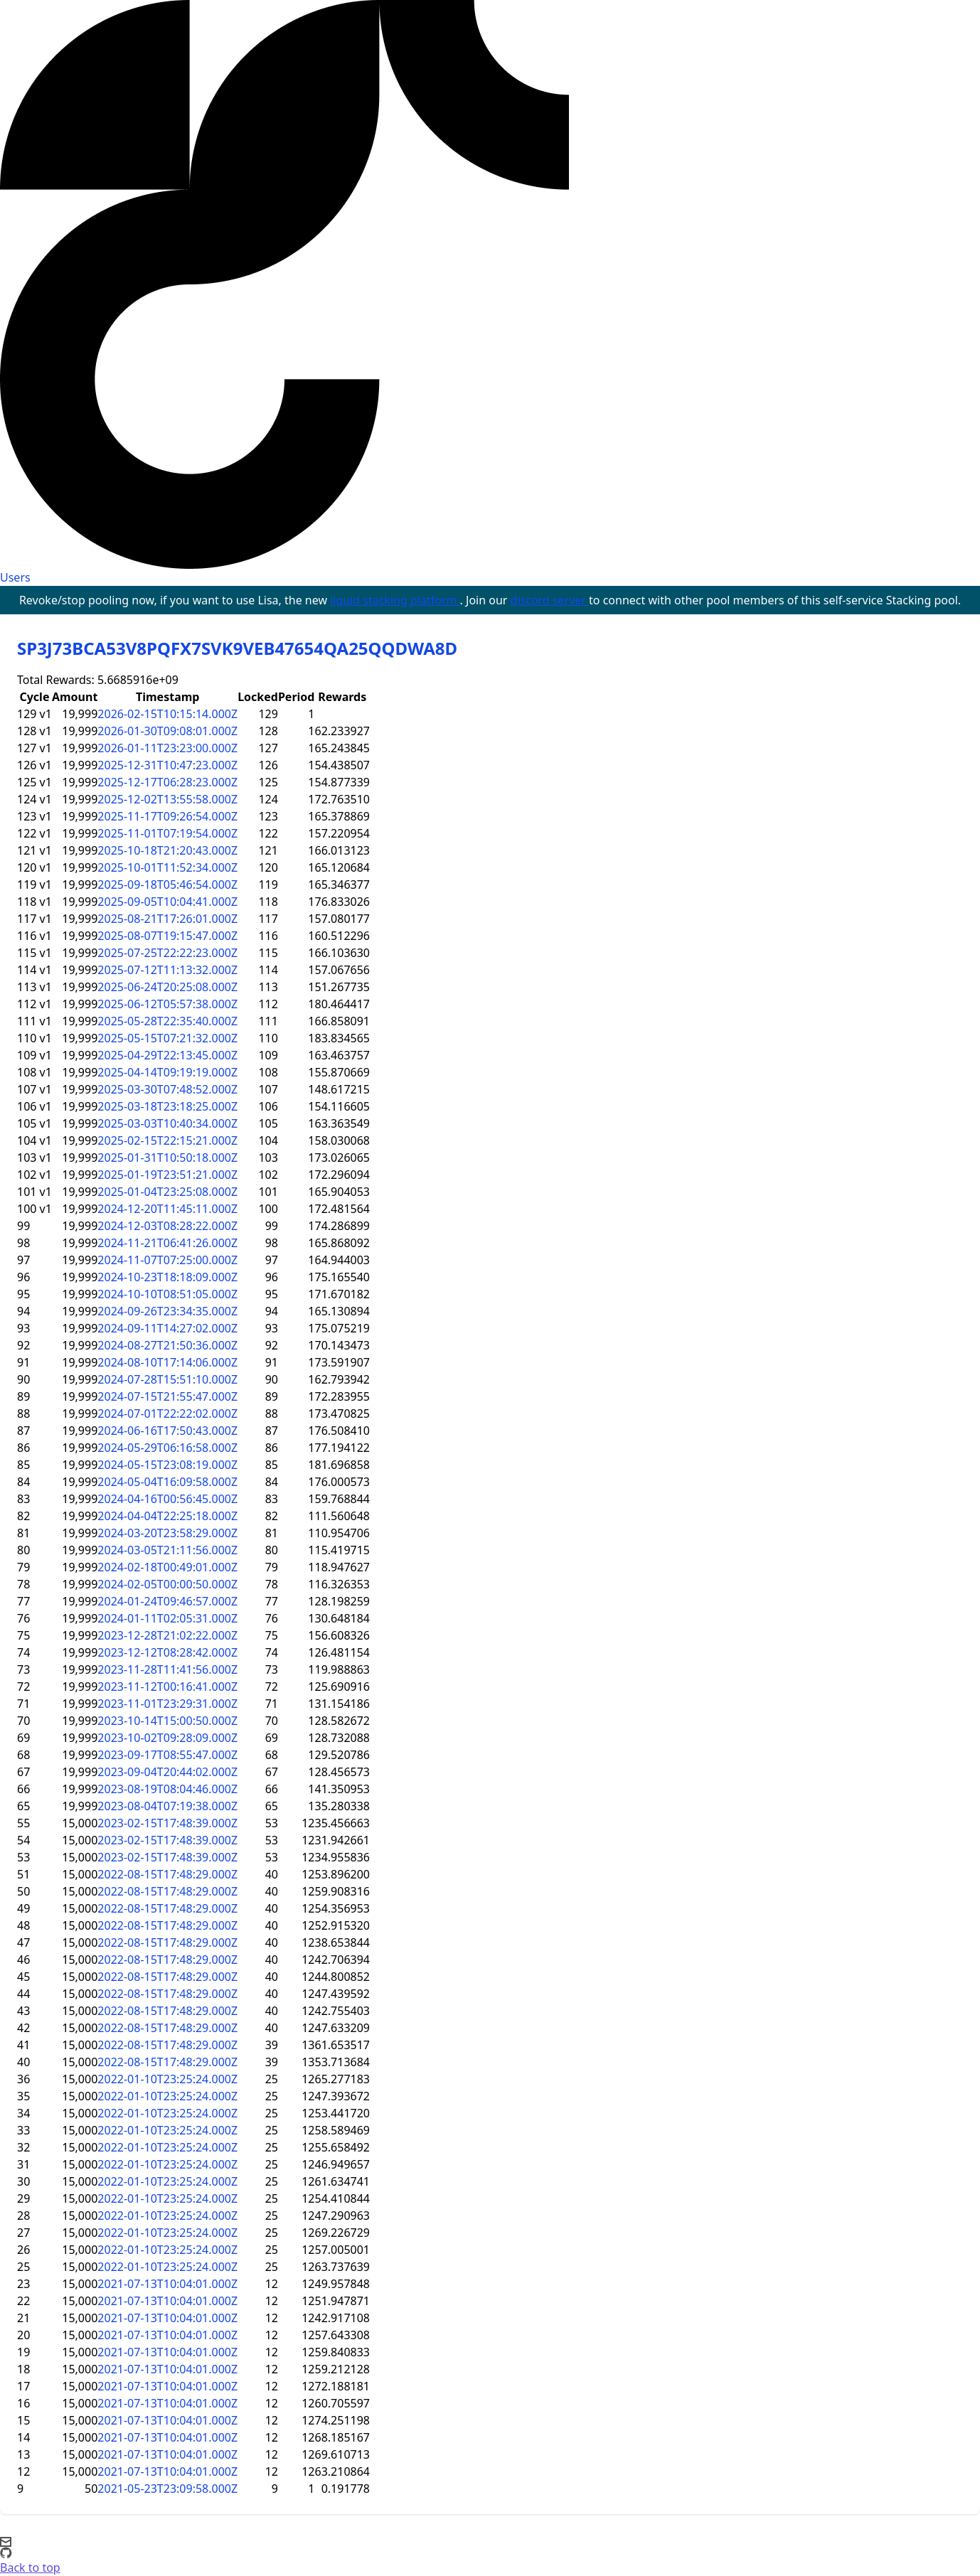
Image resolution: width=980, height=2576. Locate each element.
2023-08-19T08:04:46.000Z (167, 1789)
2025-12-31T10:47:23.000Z (167, 765)
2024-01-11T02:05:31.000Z (167, 1618)
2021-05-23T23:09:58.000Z (167, 2488)
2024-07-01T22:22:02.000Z (167, 1413)
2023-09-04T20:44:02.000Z (167, 1772)
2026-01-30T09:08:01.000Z (167, 731)
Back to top (30, 2567)
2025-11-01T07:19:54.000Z (167, 833)
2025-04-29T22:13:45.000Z (167, 1055)
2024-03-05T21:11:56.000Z (167, 1550)
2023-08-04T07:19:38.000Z (167, 1806)
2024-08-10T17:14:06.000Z (167, 1362)
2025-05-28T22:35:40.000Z (167, 1021)
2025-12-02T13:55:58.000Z (167, 799)
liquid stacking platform (394, 600)
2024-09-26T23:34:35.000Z (167, 1311)
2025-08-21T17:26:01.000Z (167, 918)
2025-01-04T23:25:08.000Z (167, 1191)
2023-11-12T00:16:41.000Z (167, 1686)
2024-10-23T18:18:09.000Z (167, 1277)
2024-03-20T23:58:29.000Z (167, 1533)
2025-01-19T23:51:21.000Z (167, 1174)
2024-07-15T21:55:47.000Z (167, 1396)
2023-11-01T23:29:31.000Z (167, 1703)
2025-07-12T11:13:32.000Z (167, 970)
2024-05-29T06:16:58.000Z (167, 1447)
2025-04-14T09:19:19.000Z (167, 1072)
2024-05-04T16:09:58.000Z (167, 1482)
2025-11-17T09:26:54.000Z (167, 816)
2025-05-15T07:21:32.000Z (167, 1038)
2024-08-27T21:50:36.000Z (167, 1345)
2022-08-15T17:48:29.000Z (167, 1874)
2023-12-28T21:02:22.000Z (167, 1635)
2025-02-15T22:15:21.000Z (167, 1140)
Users (15, 577)
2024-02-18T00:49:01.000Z (167, 1567)
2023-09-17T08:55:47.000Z (167, 1755)
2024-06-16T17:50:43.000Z (167, 1430)
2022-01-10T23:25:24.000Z (167, 2079)
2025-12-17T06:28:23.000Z (167, 782)
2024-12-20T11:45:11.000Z (167, 1209)
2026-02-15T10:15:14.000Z (167, 714)
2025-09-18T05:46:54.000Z (167, 884)
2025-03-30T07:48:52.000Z (167, 1089)
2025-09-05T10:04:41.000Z (167, 901)
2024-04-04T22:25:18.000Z (167, 1516)
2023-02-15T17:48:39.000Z (167, 1823)
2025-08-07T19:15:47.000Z (167, 936)
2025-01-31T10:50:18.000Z (167, 1157)
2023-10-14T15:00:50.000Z (167, 1720)
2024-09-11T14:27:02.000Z (167, 1328)
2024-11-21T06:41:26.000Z (167, 1243)
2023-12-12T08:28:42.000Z (167, 1652)
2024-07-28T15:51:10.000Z (167, 1379)
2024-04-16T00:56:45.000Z (167, 1499)
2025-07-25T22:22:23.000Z (167, 953)
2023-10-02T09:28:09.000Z (167, 1738)
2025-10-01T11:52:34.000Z (167, 867)
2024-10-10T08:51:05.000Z (167, 1294)
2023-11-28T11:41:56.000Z (167, 1669)
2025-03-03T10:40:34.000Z (167, 1123)
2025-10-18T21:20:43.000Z (167, 850)
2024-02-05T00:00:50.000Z (167, 1584)
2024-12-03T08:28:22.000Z (167, 1226)
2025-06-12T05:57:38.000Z (167, 1004)
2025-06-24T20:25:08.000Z (167, 987)
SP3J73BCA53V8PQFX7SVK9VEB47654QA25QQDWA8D (237, 648)
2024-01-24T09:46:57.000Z (167, 1601)
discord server (550, 600)
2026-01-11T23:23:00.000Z (167, 748)
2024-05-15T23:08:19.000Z (167, 1465)
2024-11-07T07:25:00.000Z (167, 1260)
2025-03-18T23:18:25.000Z (167, 1106)
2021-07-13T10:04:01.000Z (167, 2284)
